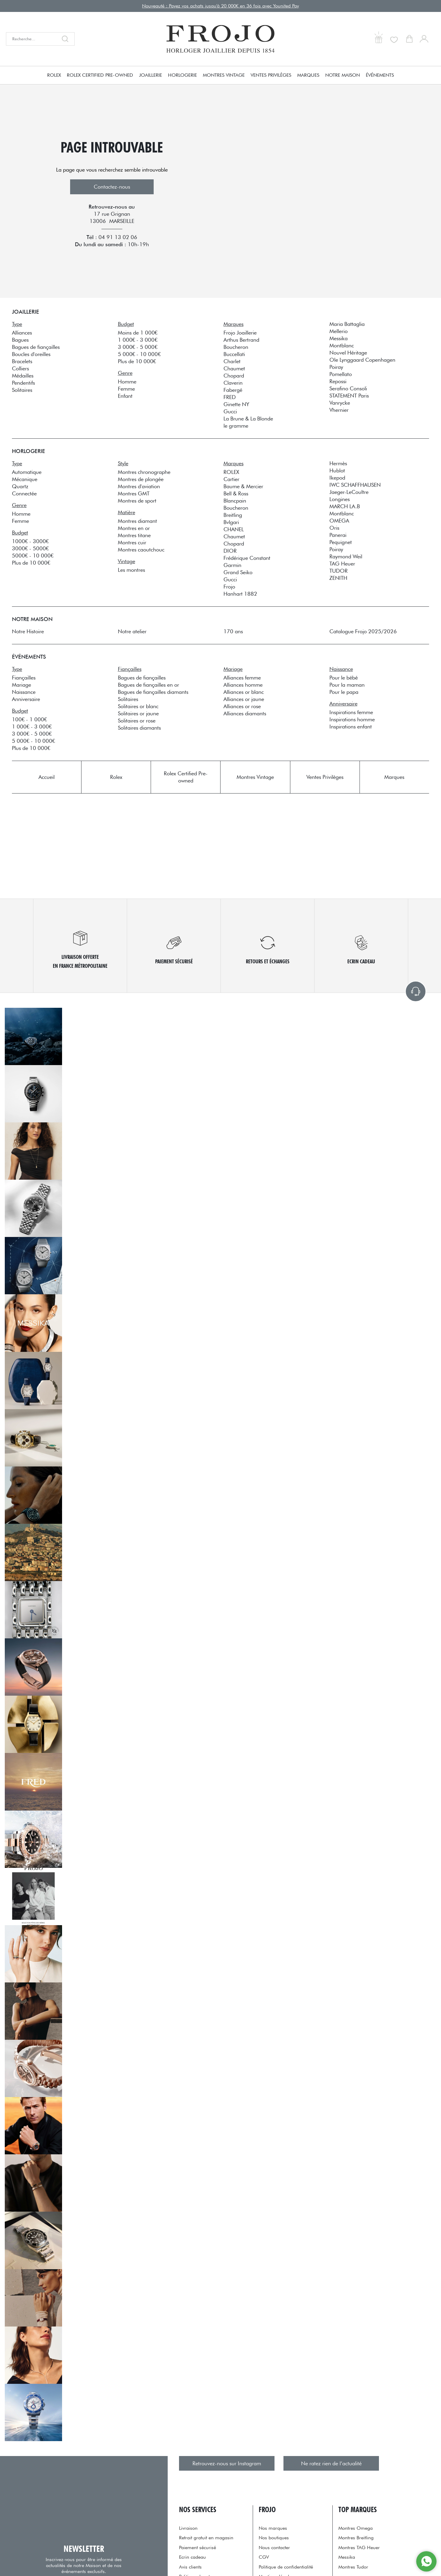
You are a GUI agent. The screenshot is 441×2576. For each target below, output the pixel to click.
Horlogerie (182, 75)
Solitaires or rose (136, 720)
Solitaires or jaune (138, 713)
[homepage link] (220, 39)
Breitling (232, 515)
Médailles (22, 375)
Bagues (20, 340)
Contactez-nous (112, 187)
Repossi (337, 381)
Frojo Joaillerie (240, 332)
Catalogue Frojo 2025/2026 (363, 631)
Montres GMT (133, 493)
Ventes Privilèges (271, 75)
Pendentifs (23, 383)
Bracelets (22, 361)
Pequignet (340, 542)
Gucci (230, 411)
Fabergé (232, 390)
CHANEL (233, 529)
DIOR (230, 551)
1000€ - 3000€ (30, 541)
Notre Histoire (28, 631)
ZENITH (338, 578)
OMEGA (339, 520)
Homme (127, 381)
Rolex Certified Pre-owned (100, 75)
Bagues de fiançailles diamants (153, 692)
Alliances (22, 332)
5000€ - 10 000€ (32, 555)
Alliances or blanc (243, 692)
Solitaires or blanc (138, 706)
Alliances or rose (242, 706)
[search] (66, 39)
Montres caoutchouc (141, 549)
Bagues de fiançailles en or (148, 685)
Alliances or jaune (243, 699)
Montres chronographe (144, 472)
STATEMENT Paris (349, 395)
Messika (338, 338)
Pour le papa (343, 692)
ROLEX (231, 472)
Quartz (20, 486)
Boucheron (235, 347)
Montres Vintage (224, 75)
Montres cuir (132, 542)
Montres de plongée (141, 479)
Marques (308, 75)
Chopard (233, 375)
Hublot (337, 470)
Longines (339, 499)
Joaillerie (150, 75)
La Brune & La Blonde (248, 418)
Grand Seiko (237, 572)
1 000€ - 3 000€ (138, 340)
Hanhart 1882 (240, 594)
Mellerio (338, 331)
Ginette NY (236, 404)
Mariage (21, 685)
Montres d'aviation (139, 486)
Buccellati (234, 354)
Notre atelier (132, 631)
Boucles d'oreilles (31, 354)
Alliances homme (243, 685)
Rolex (54, 75)
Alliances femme (242, 677)
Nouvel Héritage (348, 352)
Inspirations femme (351, 712)
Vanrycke (339, 403)
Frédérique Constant (246, 558)
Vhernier (339, 410)
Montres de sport (137, 500)
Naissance (24, 692)
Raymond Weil (345, 556)
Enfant (125, 396)
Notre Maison (342, 75)
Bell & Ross (235, 493)
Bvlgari (231, 522)
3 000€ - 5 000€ (138, 347)
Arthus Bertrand (241, 340)
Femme (126, 389)
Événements (380, 75)
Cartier (231, 479)
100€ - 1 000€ (29, 719)
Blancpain (234, 500)
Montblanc (341, 345)
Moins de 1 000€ (138, 332)
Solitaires (22, 390)
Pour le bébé (343, 677)
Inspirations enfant (350, 726)
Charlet (231, 361)
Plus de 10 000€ (137, 361)
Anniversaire (26, 699)
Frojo (229, 586)
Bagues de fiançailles (36, 347)
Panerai (337, 535)
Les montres (131, 570)
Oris (334, 528)
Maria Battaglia (347, 324)
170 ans (233, 631)
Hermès (338, 463)
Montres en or (134, 528)
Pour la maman (347, 685)
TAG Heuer (342, 563)
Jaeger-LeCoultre (348, 492)
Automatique (26, 472)
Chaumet (234, 368)
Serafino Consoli (348, 388)
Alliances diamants (244, 713)
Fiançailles (24, 677)
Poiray (336, 367)
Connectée (24, 493)
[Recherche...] (31, 38)
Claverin (233, 383)
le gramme (235, 426)
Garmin (232, 565)
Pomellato (340, 374)
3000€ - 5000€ (30, 548)
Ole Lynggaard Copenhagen (362, 360)
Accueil (46, 777)
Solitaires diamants (139, 728)
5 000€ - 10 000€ (139, 354)
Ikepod (337, 477)
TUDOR (338, 571)
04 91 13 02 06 (117, 237)
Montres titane (134, 535)
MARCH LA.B (344, 506)
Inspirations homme (352, 719)
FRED (229, 397)
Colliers (20, 368)
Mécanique (24, 479)
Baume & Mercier (243, 486)
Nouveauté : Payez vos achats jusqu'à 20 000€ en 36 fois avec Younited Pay (220, 6)
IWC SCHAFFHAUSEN (355, 485)
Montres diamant (137, 521)
